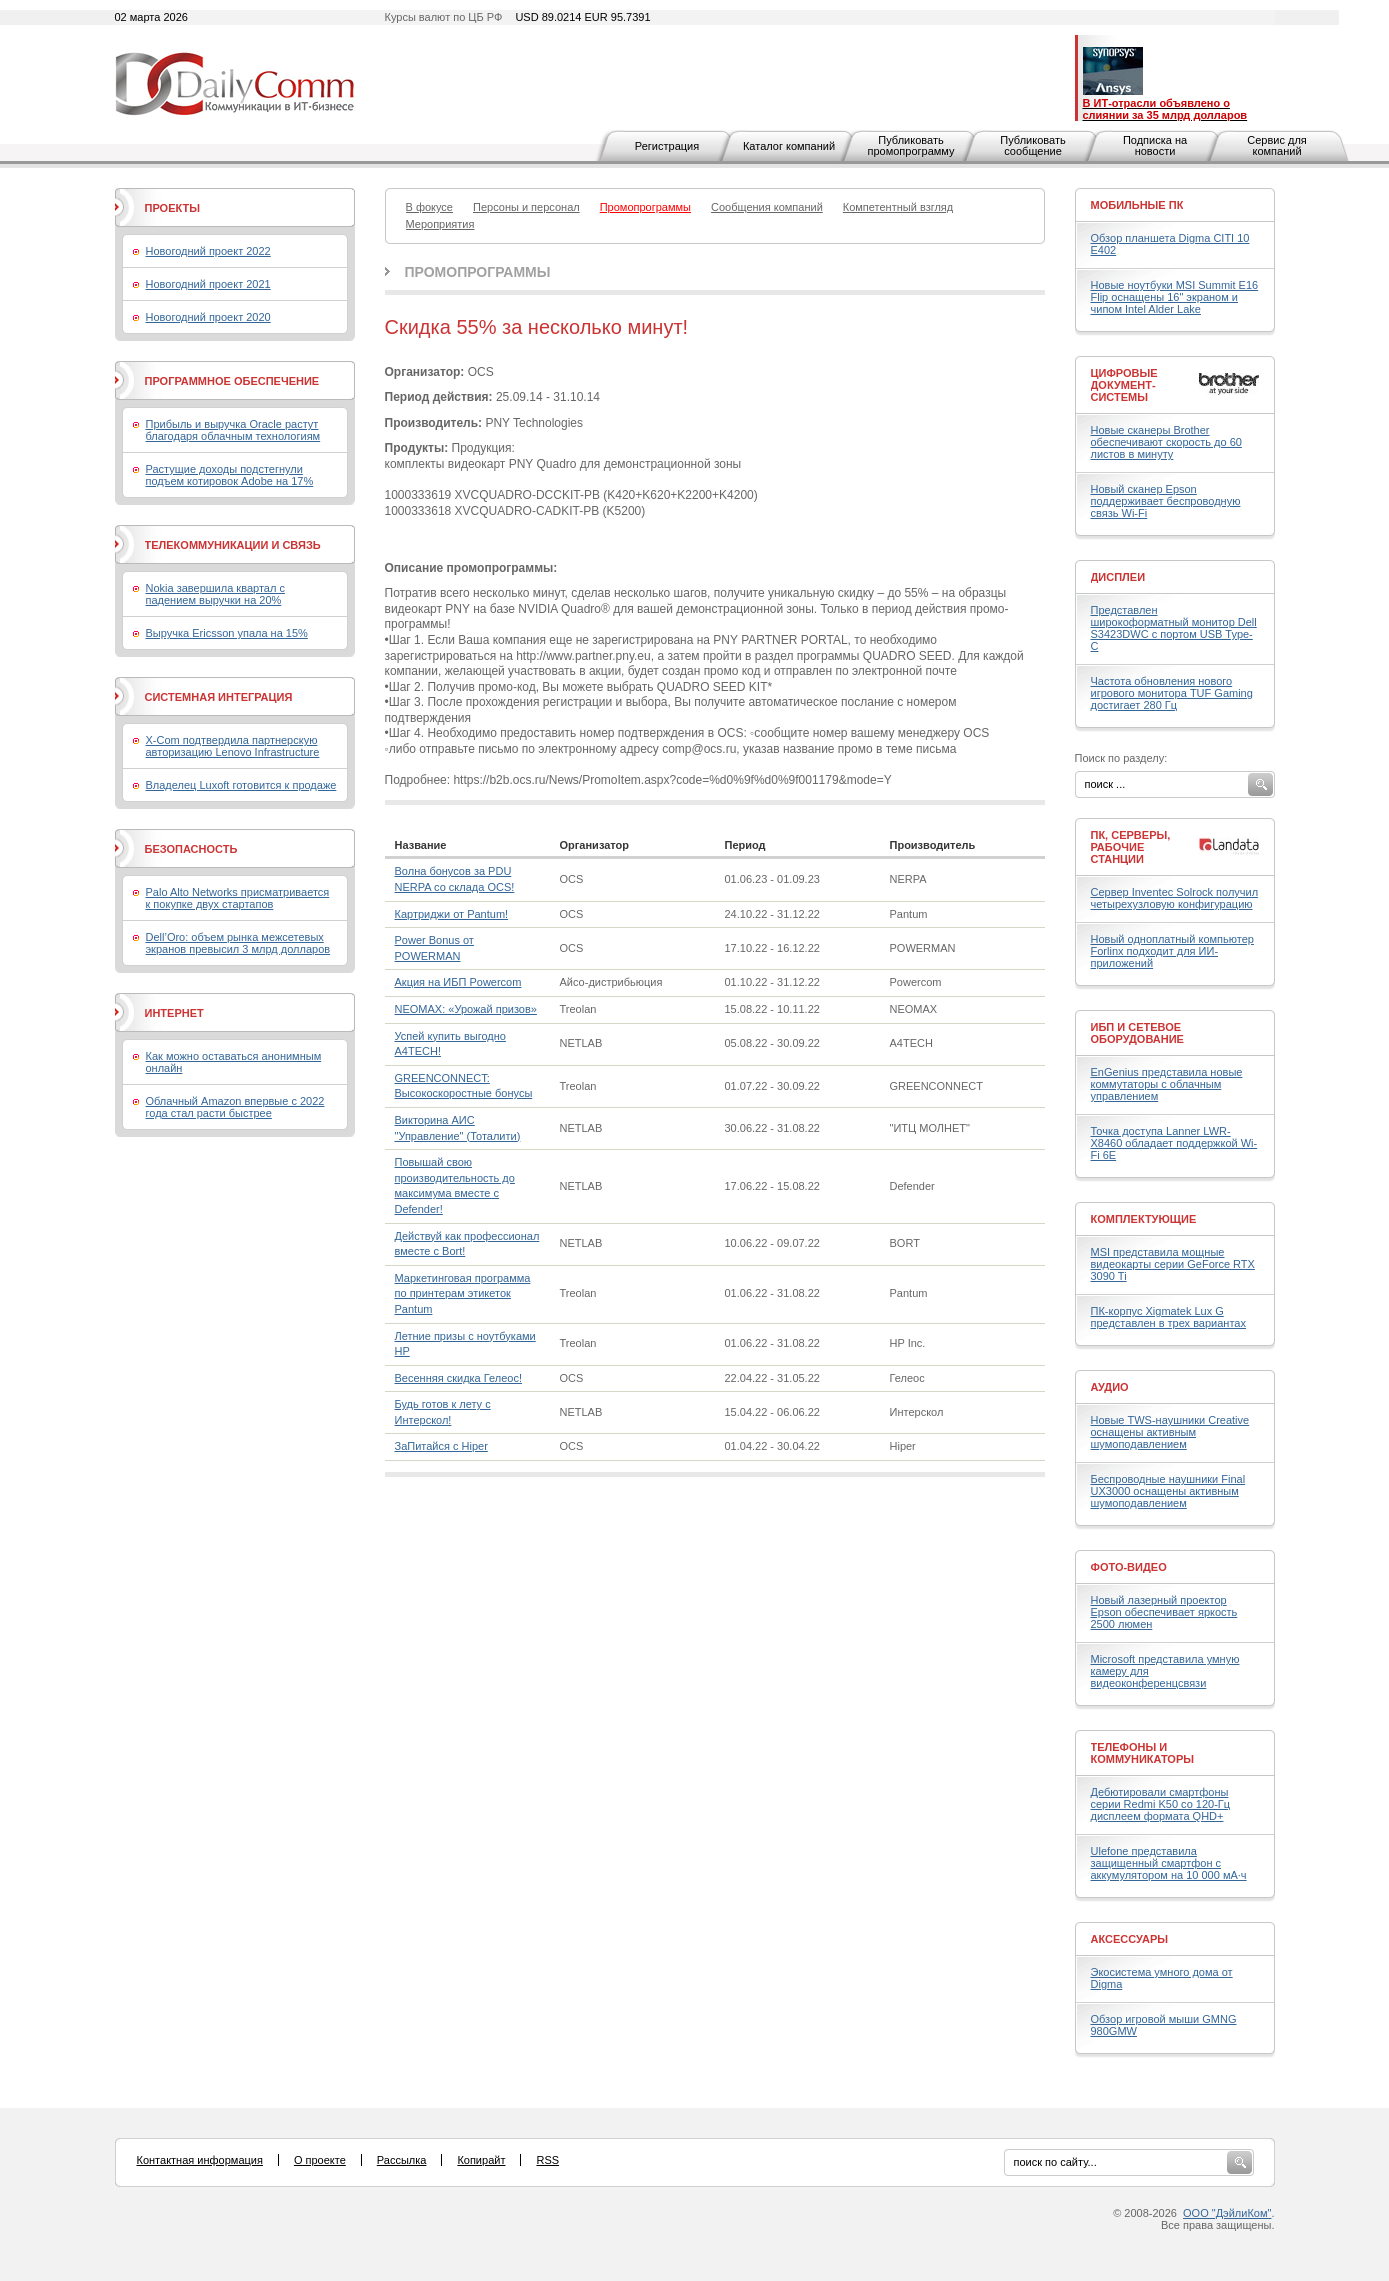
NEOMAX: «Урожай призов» (466, 1009)
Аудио (1110, 1387)
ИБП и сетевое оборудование (1137, 1033)
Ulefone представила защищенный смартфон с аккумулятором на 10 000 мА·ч (1169, 1863)
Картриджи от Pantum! (452, 914)
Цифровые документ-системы (1124, 385)
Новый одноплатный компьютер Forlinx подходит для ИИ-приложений (1172, 951)
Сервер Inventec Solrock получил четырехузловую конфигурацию (1175, 898)
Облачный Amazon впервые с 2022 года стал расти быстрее (235, 1107)
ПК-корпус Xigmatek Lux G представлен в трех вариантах (1168, 1317)
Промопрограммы (478, 272)
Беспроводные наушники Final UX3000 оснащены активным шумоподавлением (1168, 1491)
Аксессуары (1130, 1939)
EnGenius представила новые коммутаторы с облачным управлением (1167, 1084)
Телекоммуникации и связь (233, 545)
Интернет (174, 1013)
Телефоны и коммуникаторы (1143, 1753)
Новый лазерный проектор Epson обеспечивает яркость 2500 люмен (1164, 1612)
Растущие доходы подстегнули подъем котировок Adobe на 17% (230, 475)
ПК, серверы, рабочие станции (1131, 847)
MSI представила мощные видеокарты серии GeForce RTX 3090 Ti (1173, 1264)
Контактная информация (200, 2160)
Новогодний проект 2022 (208, 251)
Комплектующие (1144, 1219)
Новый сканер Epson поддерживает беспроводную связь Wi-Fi (1166, 501)
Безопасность (191, 849)
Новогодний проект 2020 (208, 317)
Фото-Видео (1129, 1567)
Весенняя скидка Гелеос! (458, 1378)
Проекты (172, 208)
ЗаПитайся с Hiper (441, 1446)
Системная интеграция (219, 697)
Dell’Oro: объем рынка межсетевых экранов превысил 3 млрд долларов (238, 943)
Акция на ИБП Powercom (458, 982)
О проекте (320, 2160)
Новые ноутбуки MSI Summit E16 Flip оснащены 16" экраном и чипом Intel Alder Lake (1175, 297)
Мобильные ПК (1137, 205)
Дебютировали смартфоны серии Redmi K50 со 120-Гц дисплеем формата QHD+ (1161, 1804)
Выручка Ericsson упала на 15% (227, 633)
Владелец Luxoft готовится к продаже (241, 785)
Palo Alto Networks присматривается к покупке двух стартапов (238, 898)
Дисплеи (1118, 577)
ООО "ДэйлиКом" (1227, 2213)
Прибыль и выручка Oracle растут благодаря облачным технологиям (233, 430)
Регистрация (667, 146)
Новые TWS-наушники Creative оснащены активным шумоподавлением (1170, 1432)
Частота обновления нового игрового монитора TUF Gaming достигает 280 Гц (1172, 693)
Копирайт (481, 2160)
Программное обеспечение (232, 381)
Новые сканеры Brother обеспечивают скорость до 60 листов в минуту (1166, 442)
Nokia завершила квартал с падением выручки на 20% (215, 594)
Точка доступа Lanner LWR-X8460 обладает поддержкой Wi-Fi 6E (1174, 1143)
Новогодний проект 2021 (208, 284)
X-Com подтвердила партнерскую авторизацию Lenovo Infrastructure (233, 746)
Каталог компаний (789, 146)
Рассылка (402, 2160)
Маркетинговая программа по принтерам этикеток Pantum (463, 1293)
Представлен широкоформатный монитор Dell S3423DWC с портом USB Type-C (1174, 628)
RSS (547, 2160)
